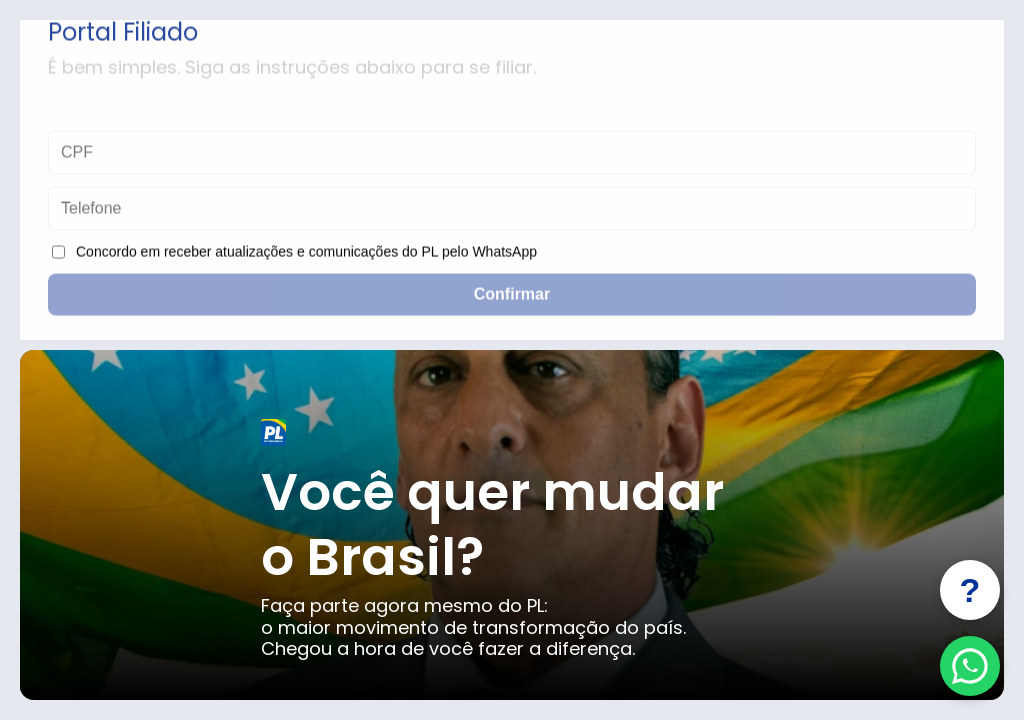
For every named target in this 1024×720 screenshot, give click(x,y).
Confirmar (512, 296)
